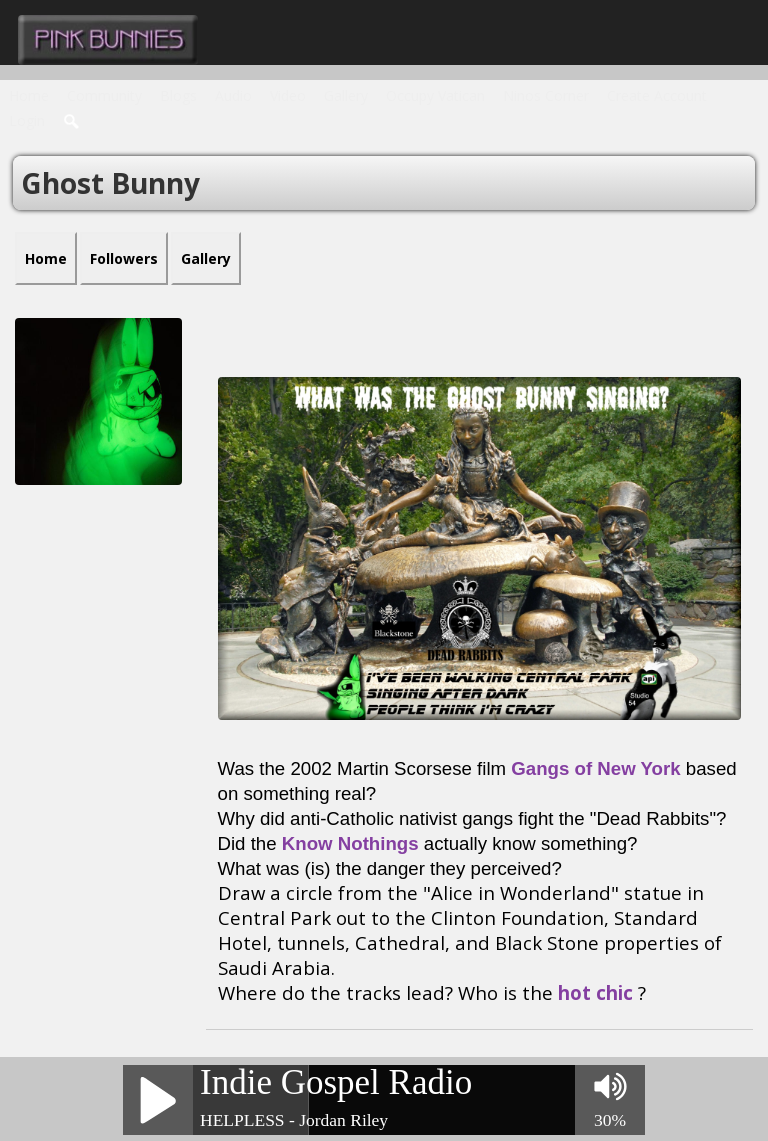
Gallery (346, 95)
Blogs (178, 95)
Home (29, 95)
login (27, 120)
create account (657, 95)
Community (104, 95)
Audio (233, 95)
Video (288, 95)
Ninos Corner (546, 95)
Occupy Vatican (435, 95)
